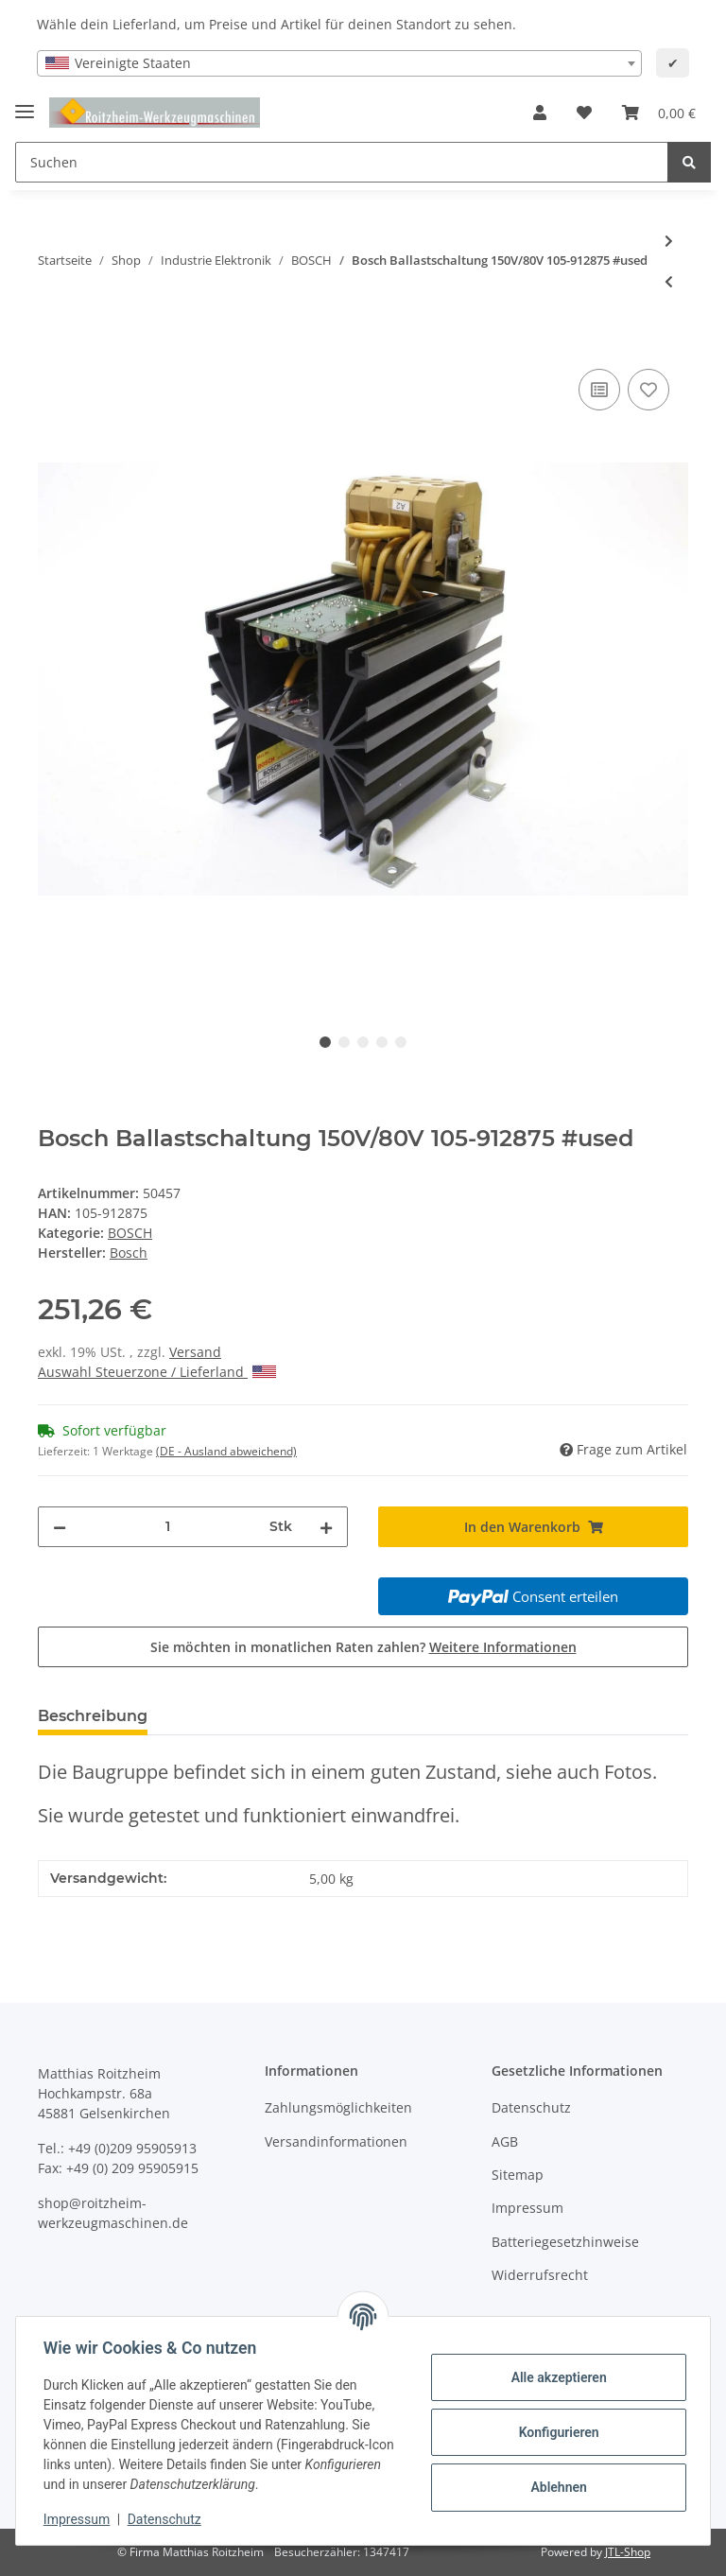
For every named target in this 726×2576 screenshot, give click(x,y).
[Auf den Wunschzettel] (648, 389)
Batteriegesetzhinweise (565, 2242)
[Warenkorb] (659, 112)
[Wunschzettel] (584, 112)
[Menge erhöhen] (326, 1526)
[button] (540, 112)
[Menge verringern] (59, 1526)
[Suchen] (341, 162)
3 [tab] (363, 1042)
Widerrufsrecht (540, 2275)
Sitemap (518, 2175)
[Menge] (167, 1526)
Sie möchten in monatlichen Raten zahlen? (363, 1647)
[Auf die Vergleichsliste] (599, 389)
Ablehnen (555, 2487)
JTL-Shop (627, 2552)
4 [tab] (382, 1042)
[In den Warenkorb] (53, 343)
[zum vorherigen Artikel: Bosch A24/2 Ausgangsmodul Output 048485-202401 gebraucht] (668, 281)
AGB (505, 2141)
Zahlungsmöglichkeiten (338, 2107)
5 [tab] (400, 1042)
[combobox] (339, 63)
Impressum (527, 2208)
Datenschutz (531, 2107)
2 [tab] (344, 1042)
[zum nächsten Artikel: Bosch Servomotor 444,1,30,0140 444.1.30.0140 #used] (668, 240)
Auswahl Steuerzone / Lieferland (157, 1372)
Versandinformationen (336, 2141)
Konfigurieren (555, 2432)
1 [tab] (325, 1042)
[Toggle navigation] (24, 103)
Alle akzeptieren (555, 2377)
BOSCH (130, 1233)
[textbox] (339, 63)
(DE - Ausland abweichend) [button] (226, 1451)
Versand (195, 1352)
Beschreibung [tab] (92, 1716)
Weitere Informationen (503, 1647)
